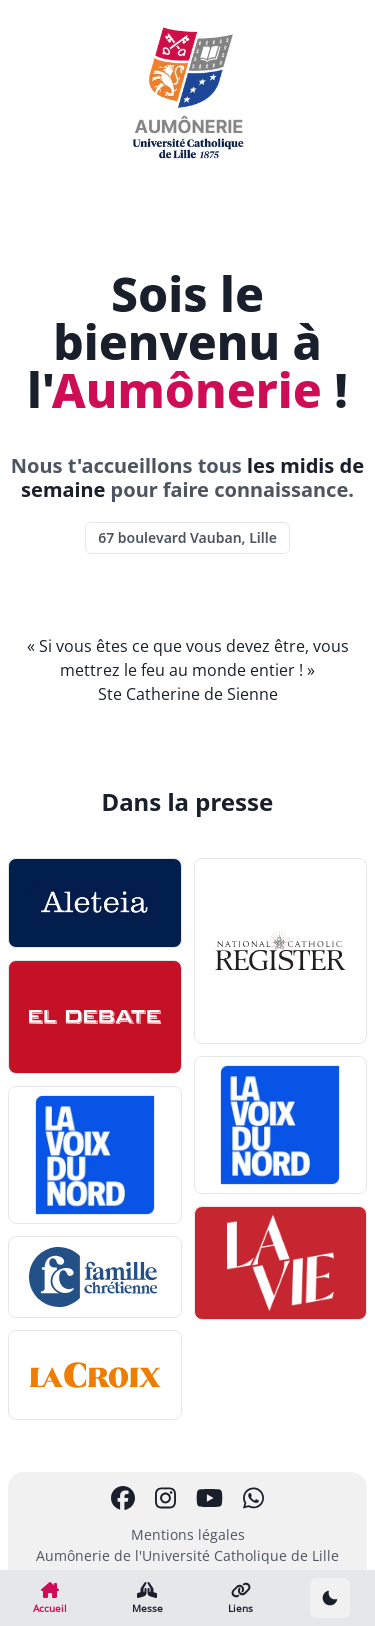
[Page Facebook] (123, 1498)
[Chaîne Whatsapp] (253, 1498)
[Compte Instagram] (165, 1498)
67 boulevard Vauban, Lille (187, 537)
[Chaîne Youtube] (209, 1498)
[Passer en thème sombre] (330, 1598)
